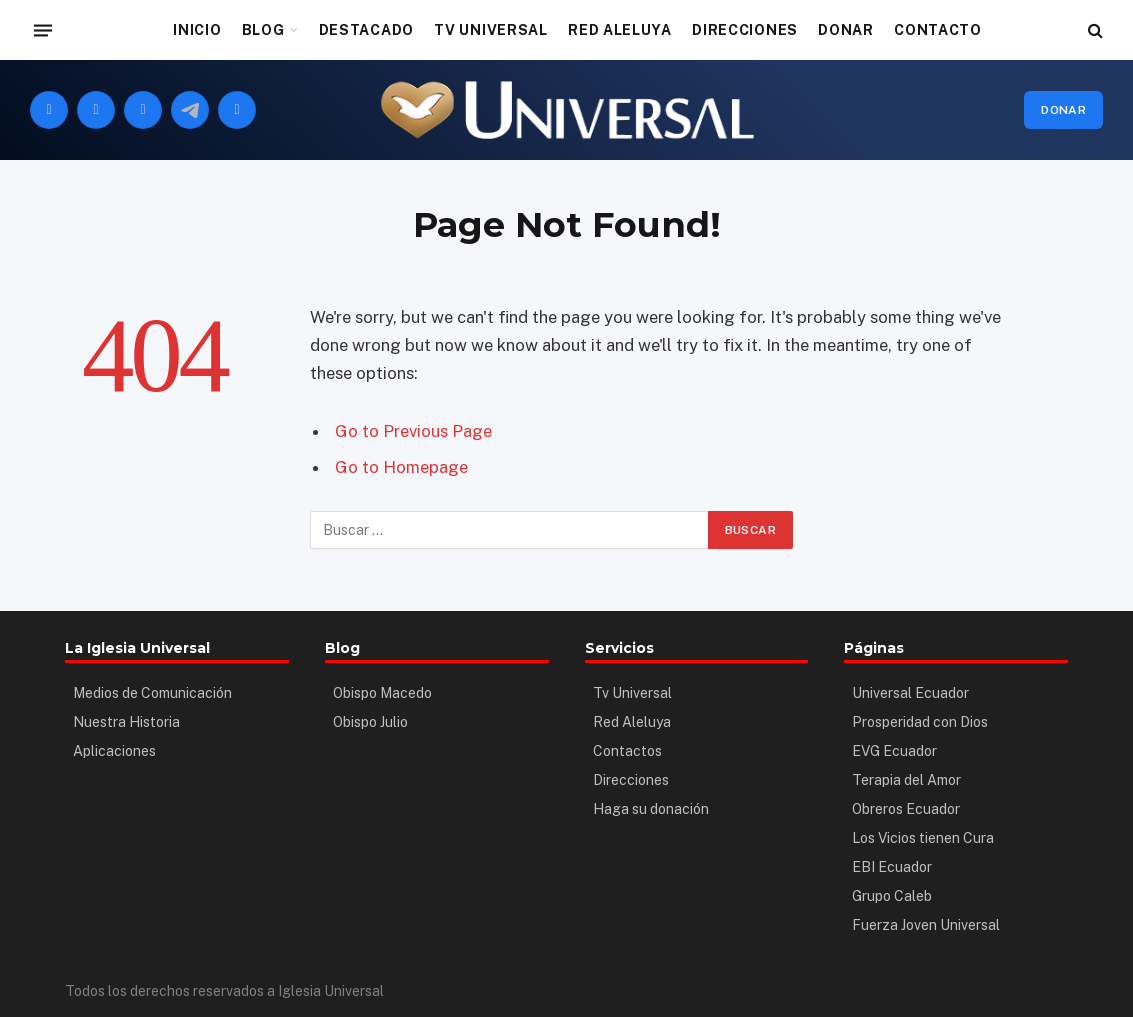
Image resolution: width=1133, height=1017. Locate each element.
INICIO (197, 30)
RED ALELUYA (620, 30)
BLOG (263, 30)
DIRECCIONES (745, 30)
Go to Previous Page (413, 431)
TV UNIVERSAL (490, 30)
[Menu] (43, 30)
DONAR (846, 30)
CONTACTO (938, 30)
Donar (1063, 110)
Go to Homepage (401, 467)
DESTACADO (366, 30)
